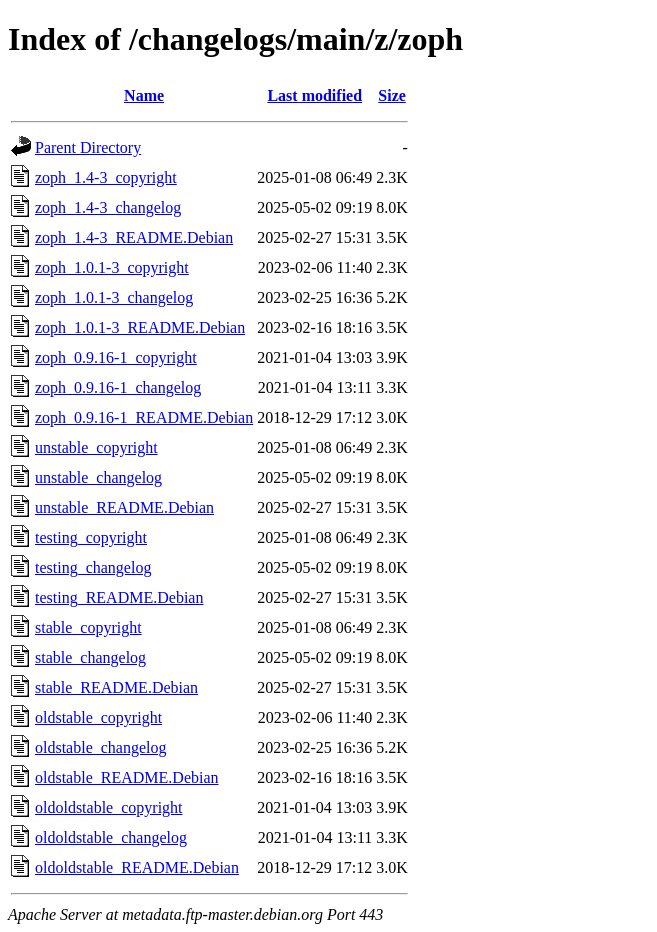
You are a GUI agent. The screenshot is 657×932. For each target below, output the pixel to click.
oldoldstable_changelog (111, 837)
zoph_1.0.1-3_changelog (114, 297)
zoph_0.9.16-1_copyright (116, 357)
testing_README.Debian (119, 597)
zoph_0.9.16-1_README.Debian (144, 417)
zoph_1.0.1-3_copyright (112, 267)
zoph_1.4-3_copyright (106, 177)
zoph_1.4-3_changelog (108, 207)
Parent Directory (88, 147)
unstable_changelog (98, 477)
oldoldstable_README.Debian (137, 867)
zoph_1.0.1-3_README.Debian (140, 327)
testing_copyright (91, 537)
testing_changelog (93, 567)
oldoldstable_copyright (109, 807)
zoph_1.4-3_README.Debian (134, 237)
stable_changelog (90, 657)
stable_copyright (88, 627)
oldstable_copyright (98, 717)
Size (392, 95)
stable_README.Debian (116, 687)
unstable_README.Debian (124, 507)
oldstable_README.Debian (127, 777)
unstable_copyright (96, 447)
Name (144, 95)
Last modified (314, 95)
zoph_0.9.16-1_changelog (118, 387)
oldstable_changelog (101, 747)
